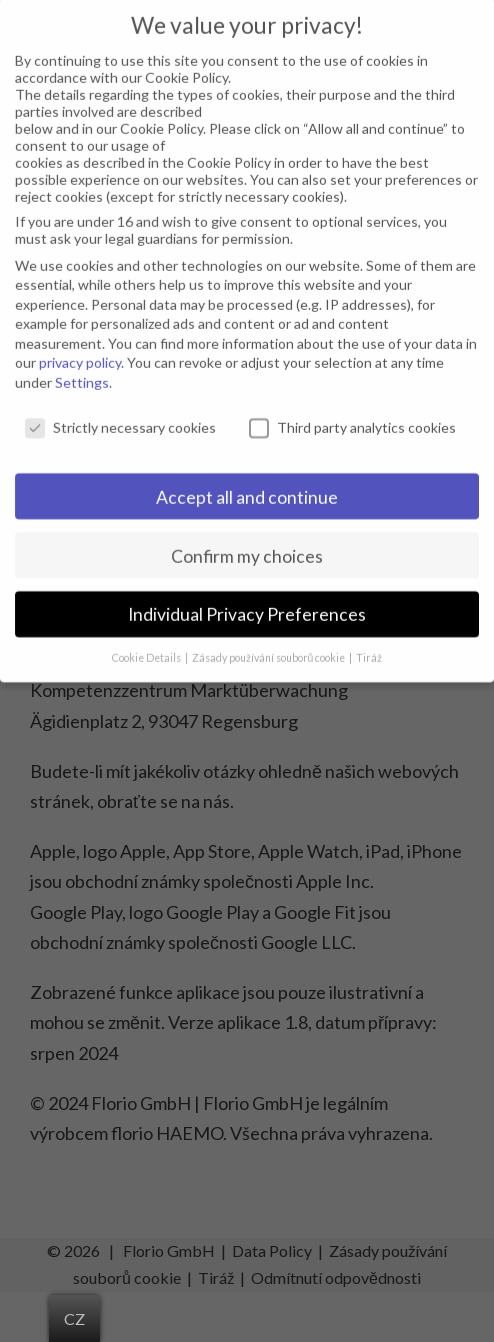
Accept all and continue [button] (247, 482)
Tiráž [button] (369, 644)
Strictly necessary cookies (120, 412)
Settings (82, 367)
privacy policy (80, 348)
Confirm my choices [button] (247, 541)
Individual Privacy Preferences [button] (247, 600)
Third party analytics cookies (352, 412)
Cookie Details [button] (147, 644)
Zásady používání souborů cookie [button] (270, 644)
